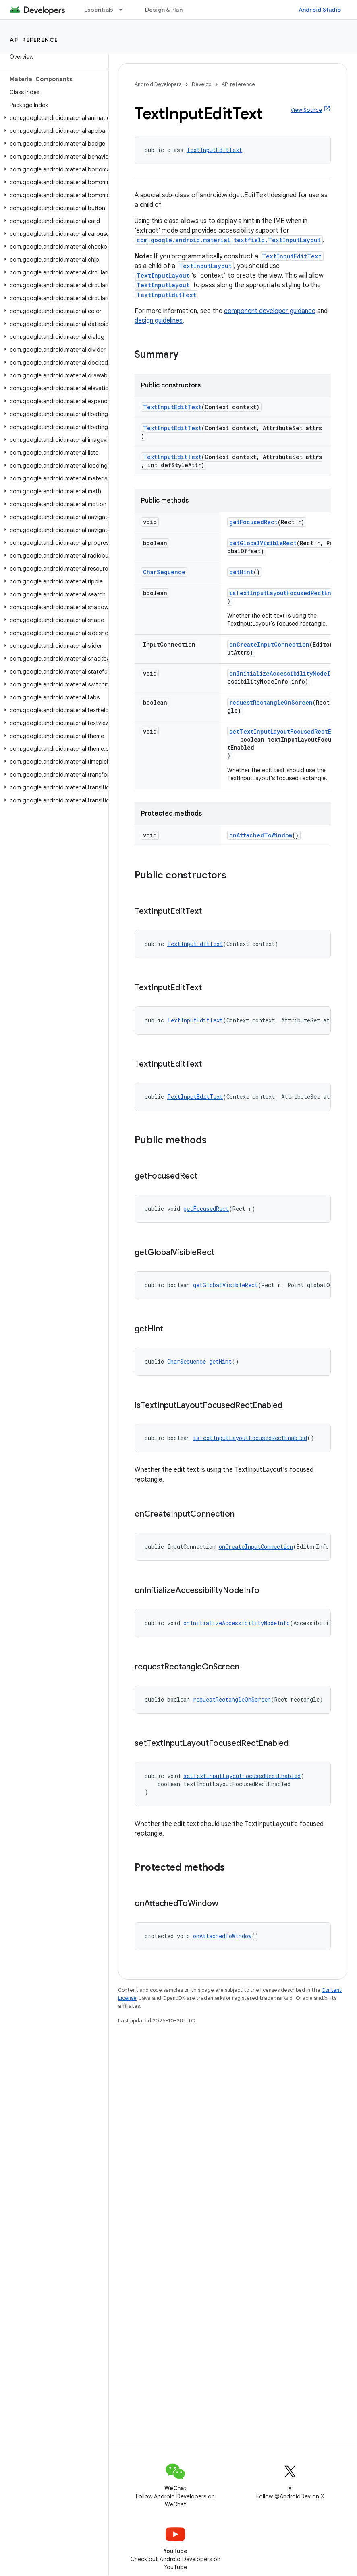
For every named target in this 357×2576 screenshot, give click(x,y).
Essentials (99, 9)
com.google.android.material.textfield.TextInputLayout (229, 240)
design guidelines (159, 321)
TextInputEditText (214, 150)
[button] (52, 117)
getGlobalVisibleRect (263, 543)
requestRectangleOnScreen (271, 702)
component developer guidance (269, 311)
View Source (306, 110)
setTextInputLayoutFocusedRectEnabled (290, 731)
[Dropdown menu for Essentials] (124, 9)
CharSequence (164, 572)
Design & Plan (164, 9)
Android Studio (320, 9)
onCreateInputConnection (269, 644)
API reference (34, 39)
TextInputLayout (205, 266)
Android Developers (158, 84)
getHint (241, 572)
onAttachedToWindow (260, 835)
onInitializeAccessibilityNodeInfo (285, 673)
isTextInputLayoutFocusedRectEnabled (288, 593)
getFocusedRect (253, 522)
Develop (201, 84)
